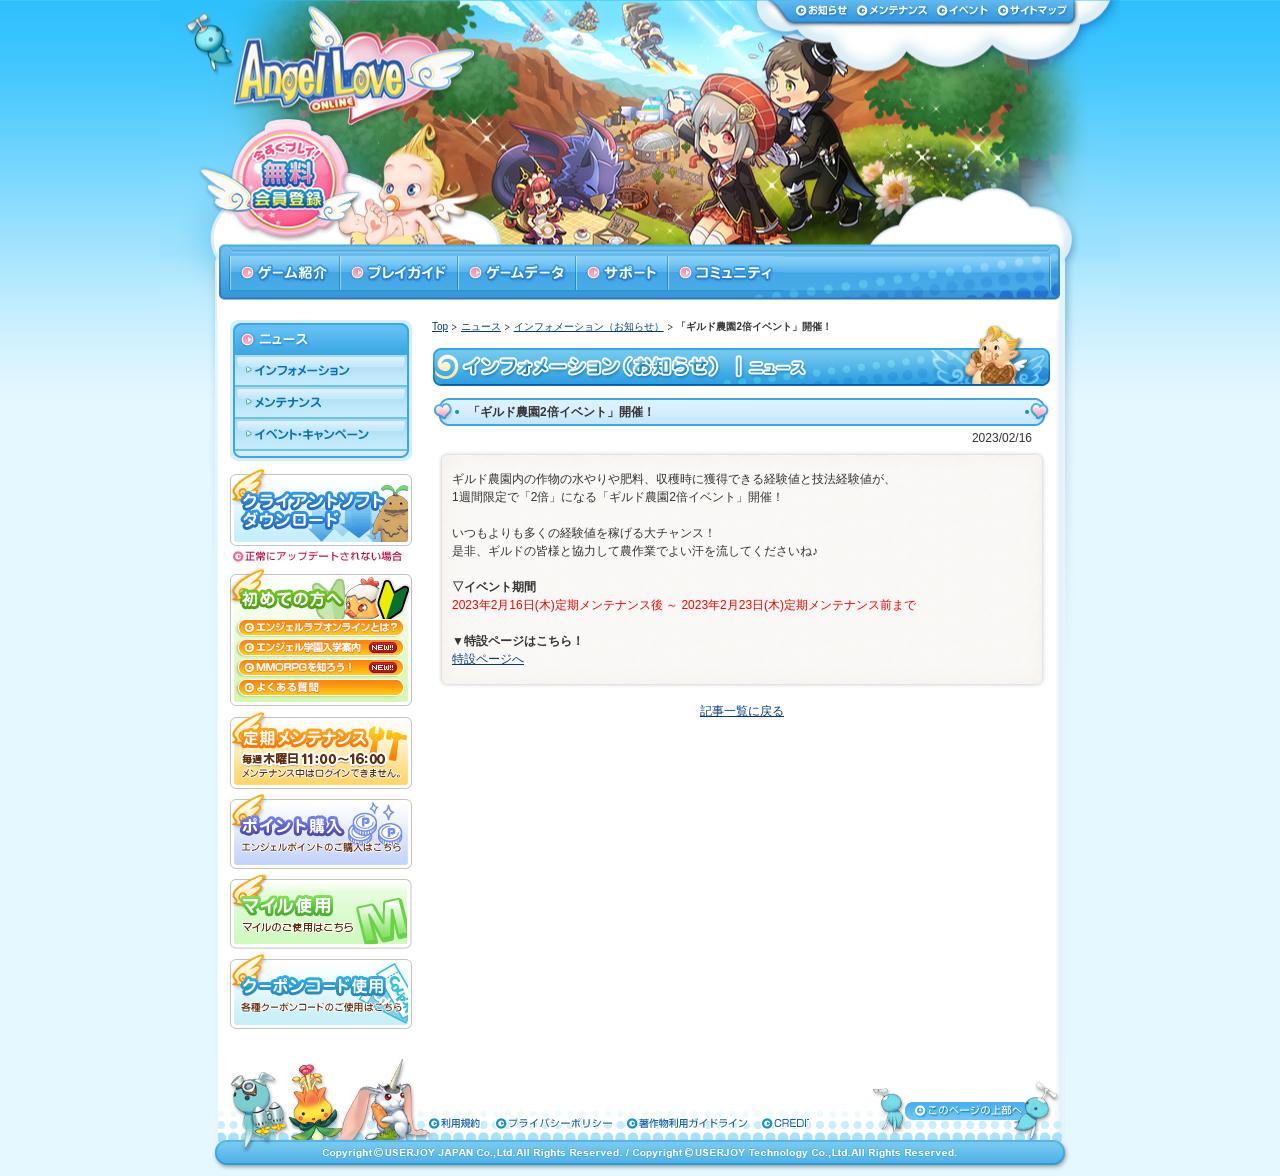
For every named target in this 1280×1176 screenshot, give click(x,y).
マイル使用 (321, 909)
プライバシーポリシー (524, 1123)
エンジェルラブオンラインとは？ (321, 628)
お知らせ (822, 10)
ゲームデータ (516, 273)
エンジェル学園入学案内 (321, 648)
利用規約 (446, 1123)
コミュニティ (725, 273)
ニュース (481, 326)
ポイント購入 (321, 829)
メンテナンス (892, 10)
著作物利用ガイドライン (632, 1123)
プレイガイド (398, 273)
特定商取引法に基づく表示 (748, 1123)
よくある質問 (321, 692)
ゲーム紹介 (284, 273)
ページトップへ (967, 1110)
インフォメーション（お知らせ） (589, 326)
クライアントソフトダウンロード (321, 506)
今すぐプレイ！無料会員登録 (291, 180)
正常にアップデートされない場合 (321, 556)
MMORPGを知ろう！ (321, 668)
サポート (621, 273)
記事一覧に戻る (742, 711)
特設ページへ (488, 659)
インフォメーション (321, 371)
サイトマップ (1032, 10)
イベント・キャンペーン (321, 435)
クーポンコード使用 (321, 989)
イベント (962, 10)
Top (440, 326)
